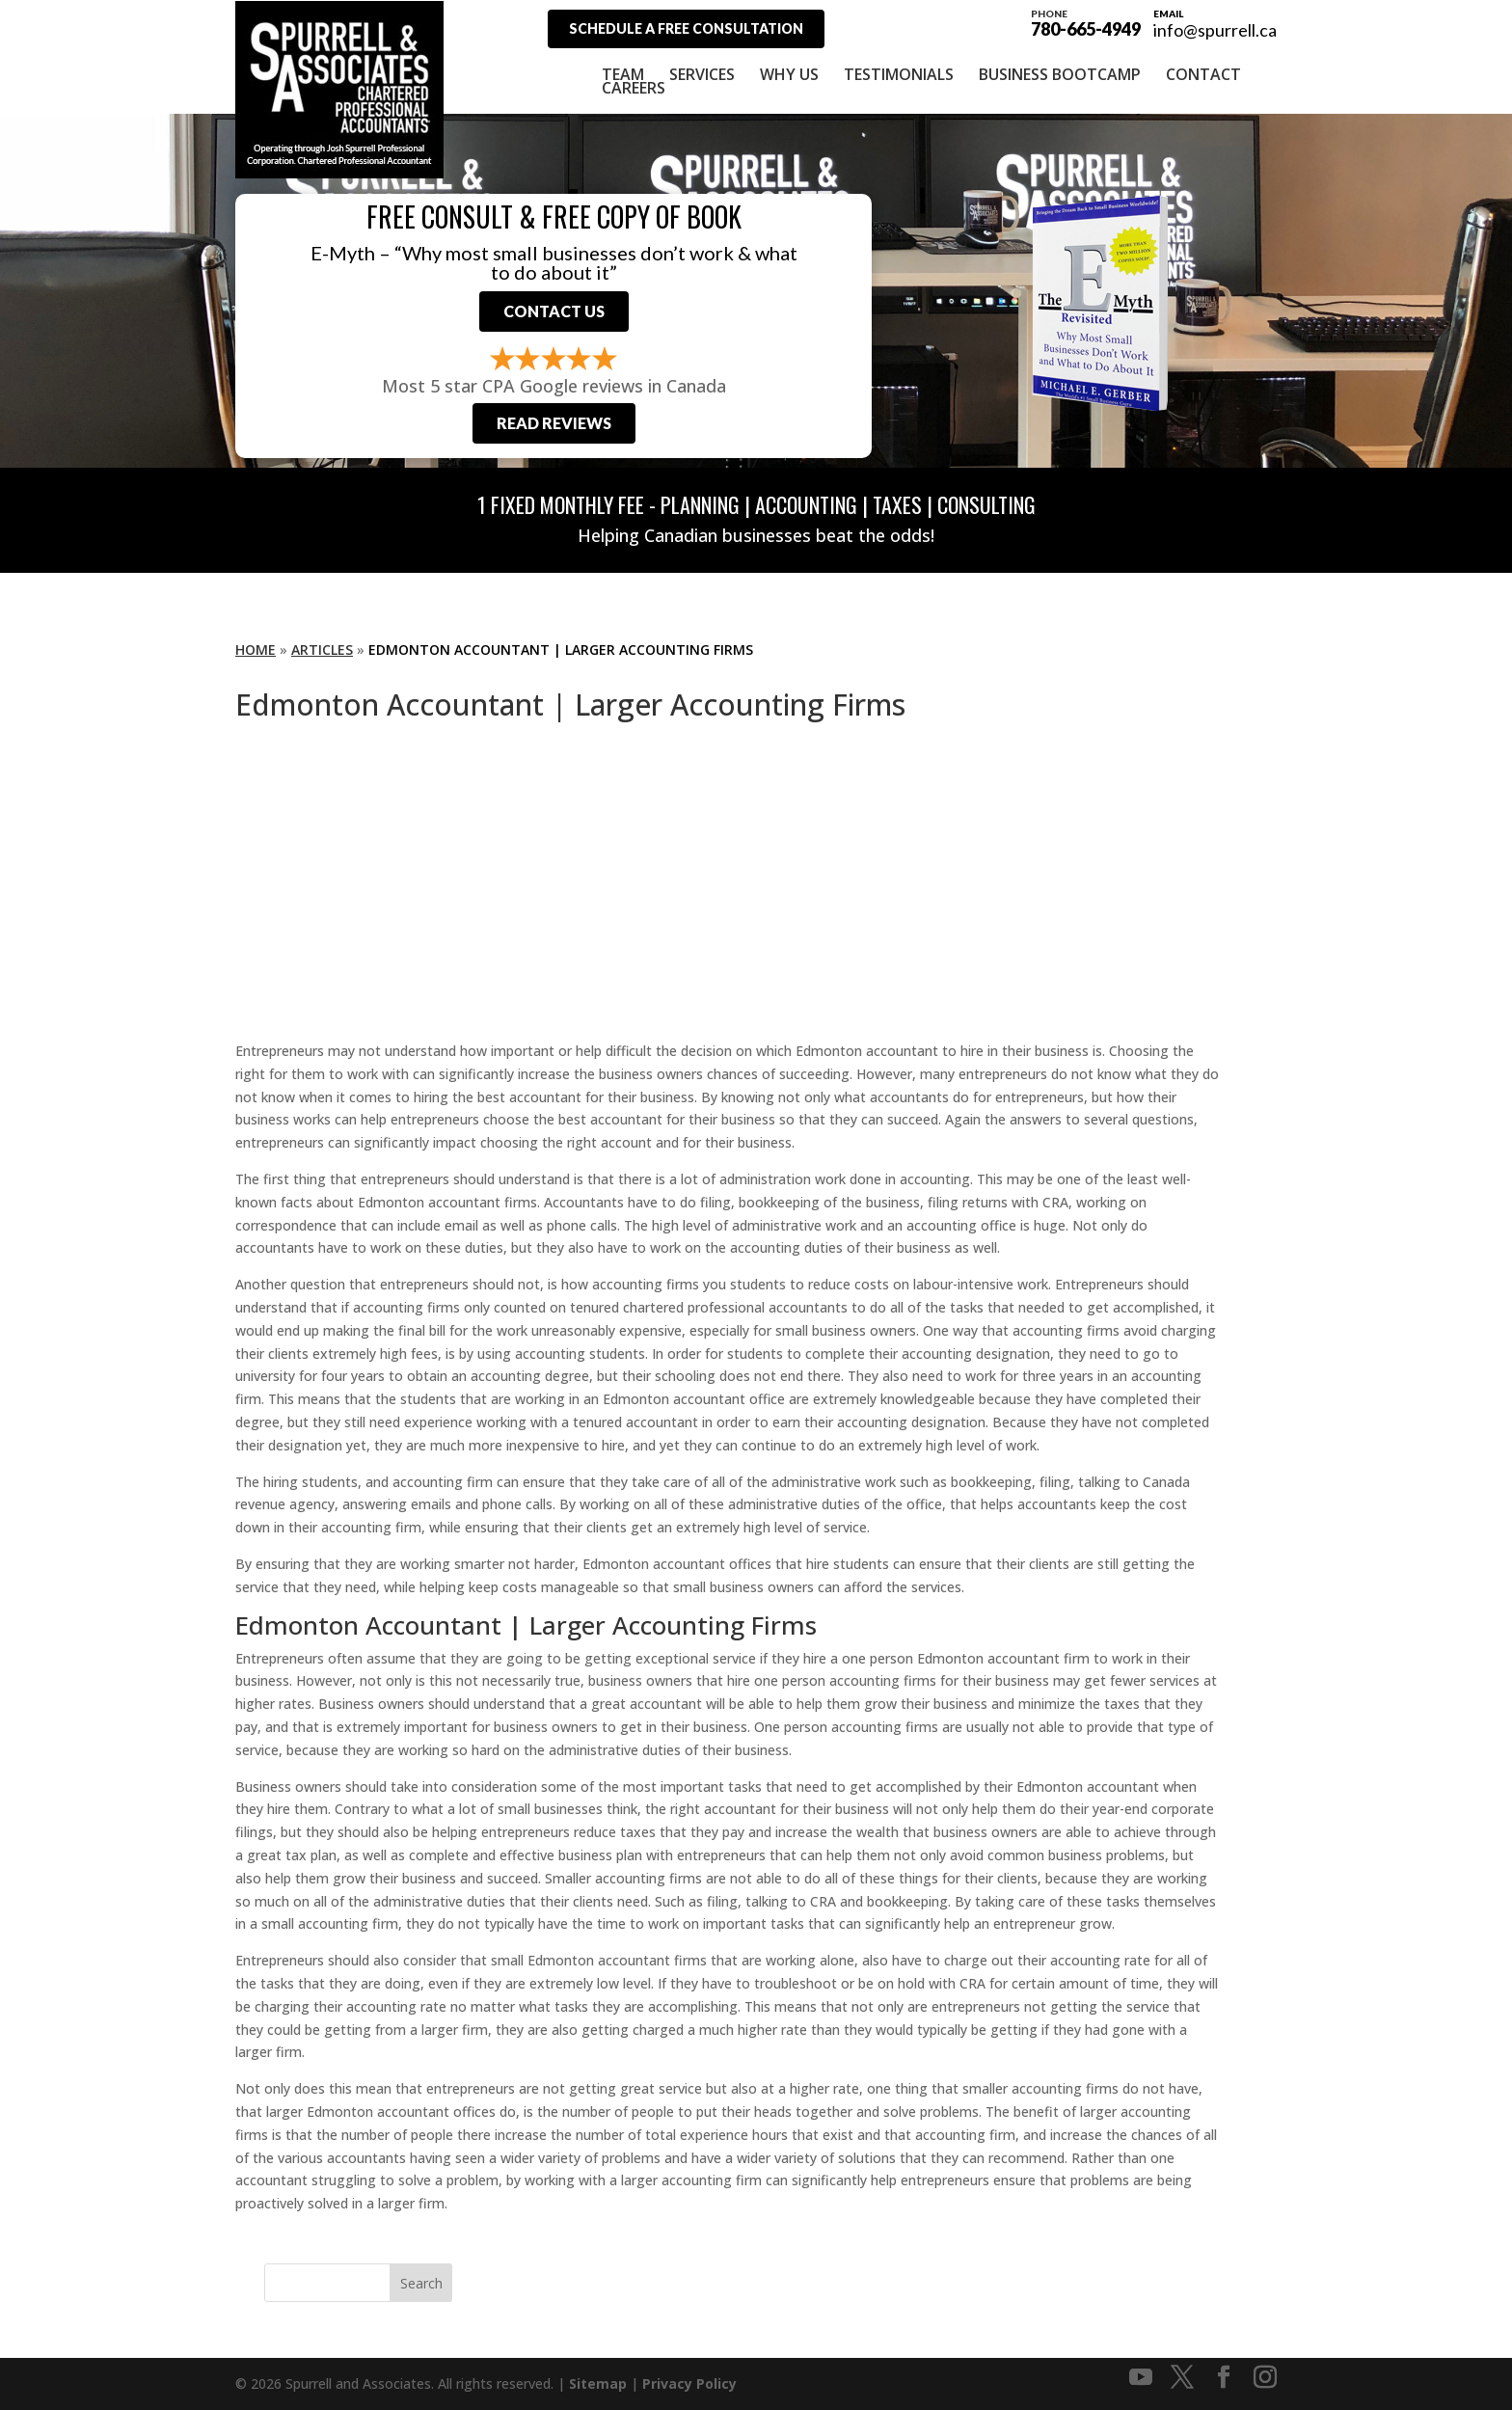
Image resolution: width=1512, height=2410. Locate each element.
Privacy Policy (689, 2383)
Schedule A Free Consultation (686, 28)
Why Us (789, 74)
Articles (322, 649)
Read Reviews (554, 423)
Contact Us (554, 311)
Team (623, 74)
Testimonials (899, 74)
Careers (633, 88)
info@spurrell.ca (1215, 30)
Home (255, 649)
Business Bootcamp (1060, 74)
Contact (1203, 74)
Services (702, 74)
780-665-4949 (1086, 21)
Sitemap (598, 2383)
